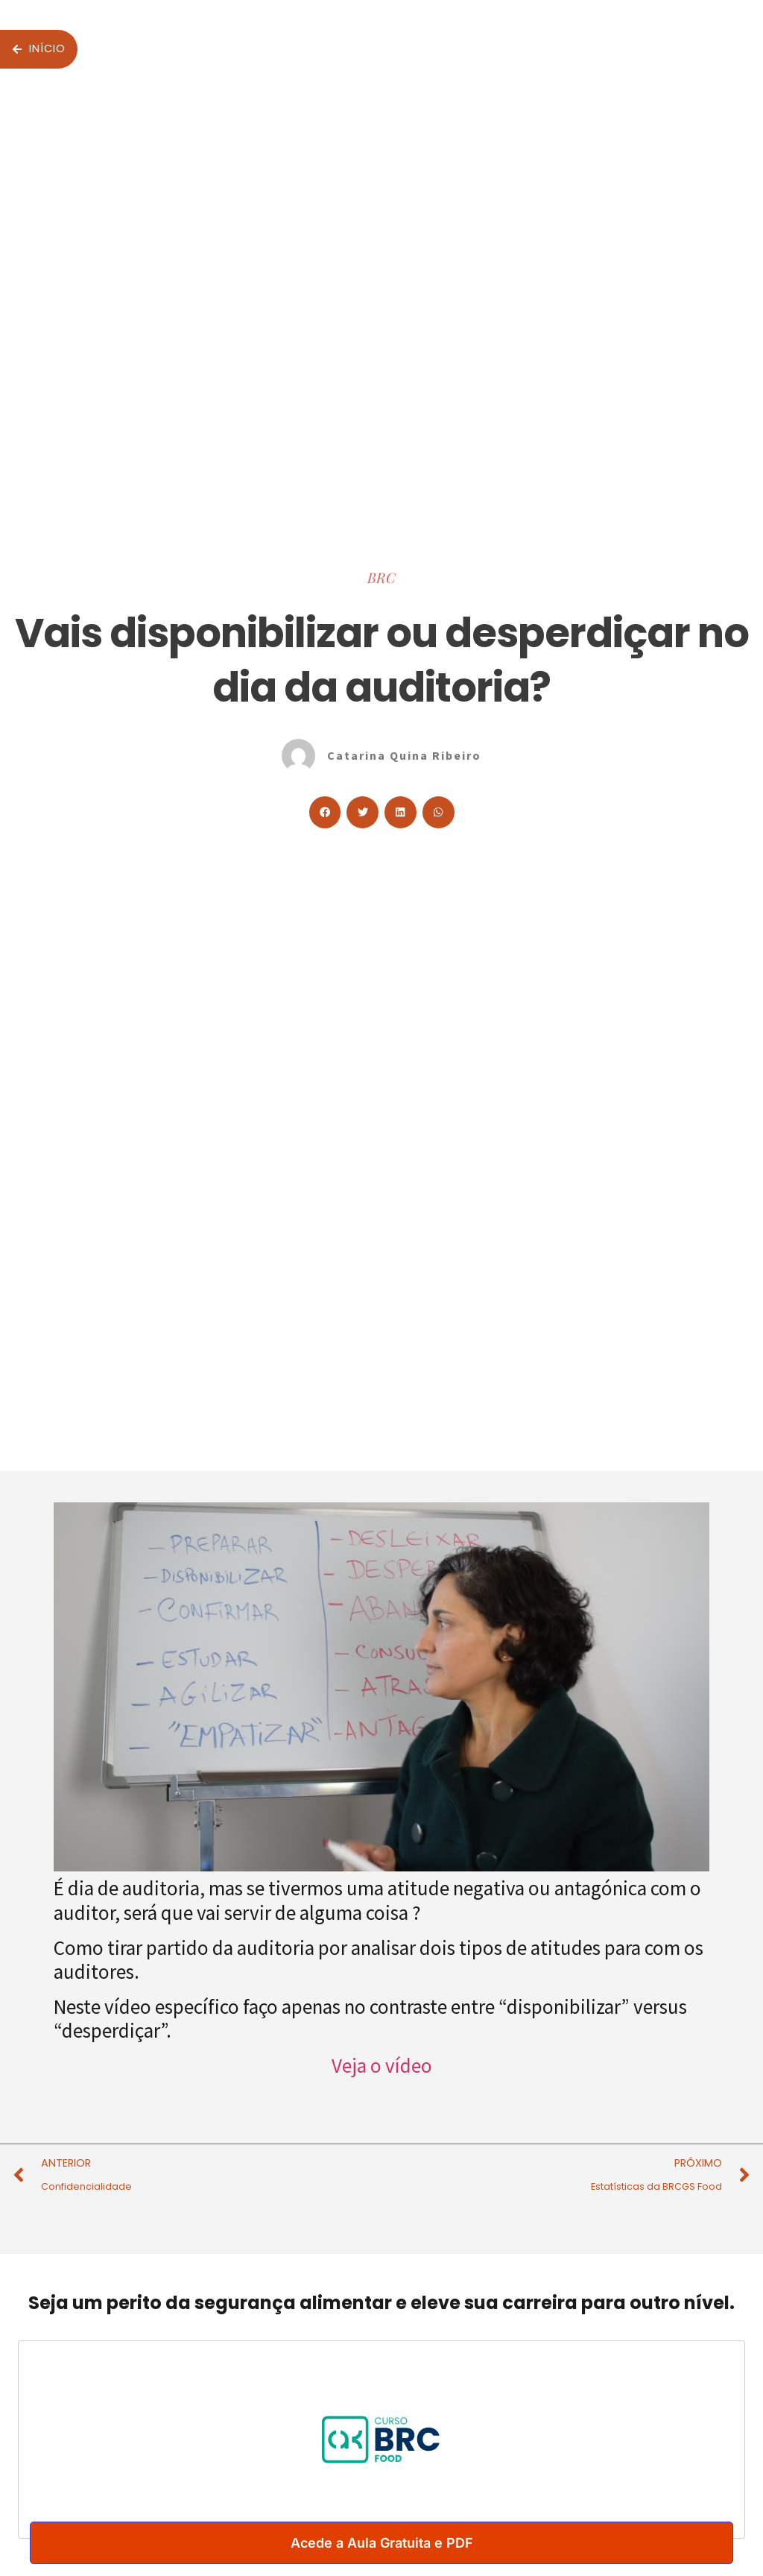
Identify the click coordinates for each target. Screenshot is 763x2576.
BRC (381, 577)
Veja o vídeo (382, 2065)
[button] (325, 812)
